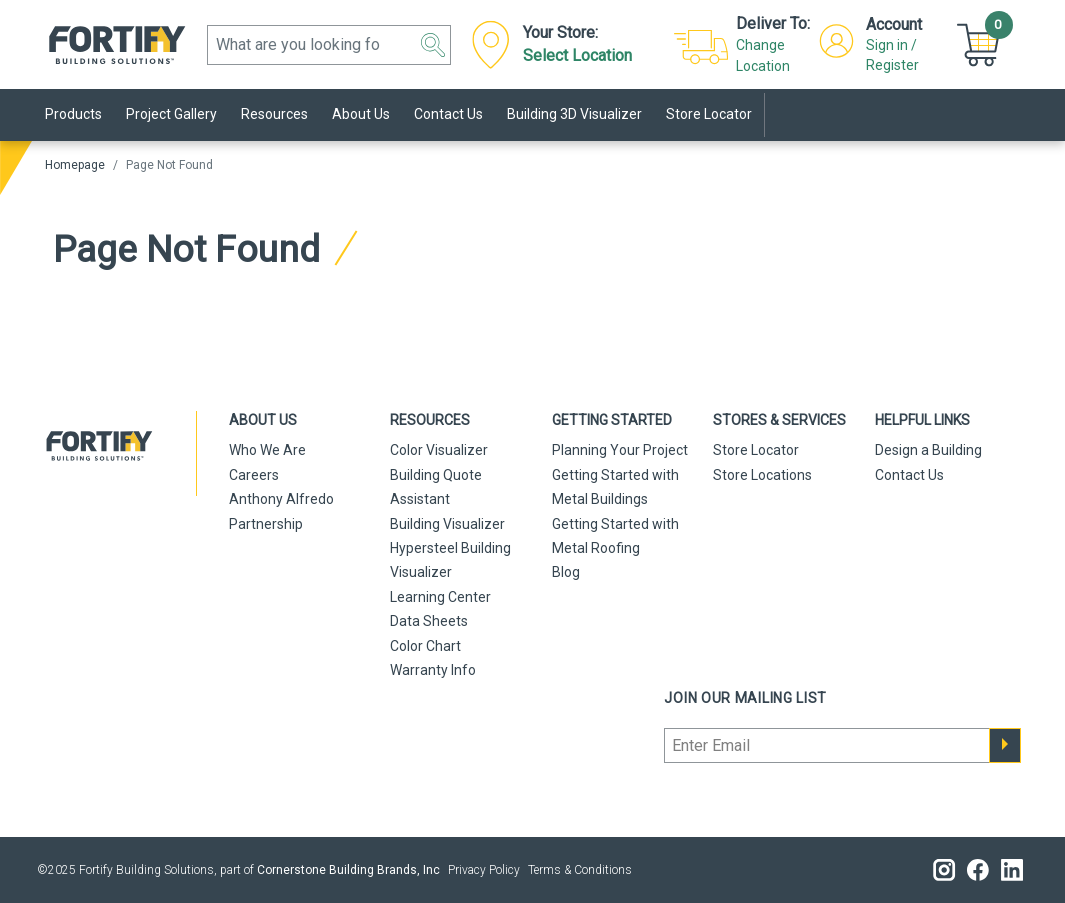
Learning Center (440, 597)
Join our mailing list (745, 698)
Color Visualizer (439, 450)
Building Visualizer (447, 524)
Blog (566, 572)
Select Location (577, 55)
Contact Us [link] (448, 114)
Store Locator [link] (709, 114)
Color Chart (425, 646)
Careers (254, 475)
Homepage (75, 165)
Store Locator (756, 450)
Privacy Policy (484, 870)
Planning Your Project (620, 450)
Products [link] (73, 114)
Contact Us (909, 475)
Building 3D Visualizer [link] (574, 114)
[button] (433, 45)
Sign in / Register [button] (892, 55)
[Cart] (981, 43)
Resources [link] (274, 114)
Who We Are (267, 450)
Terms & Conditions (580, 870)
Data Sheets (429, 621)
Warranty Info (433, 670)
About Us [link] (361, 114)
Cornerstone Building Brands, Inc (348, 870)
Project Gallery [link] (171, 114)
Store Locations (762, 475)
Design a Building (928, 450)
